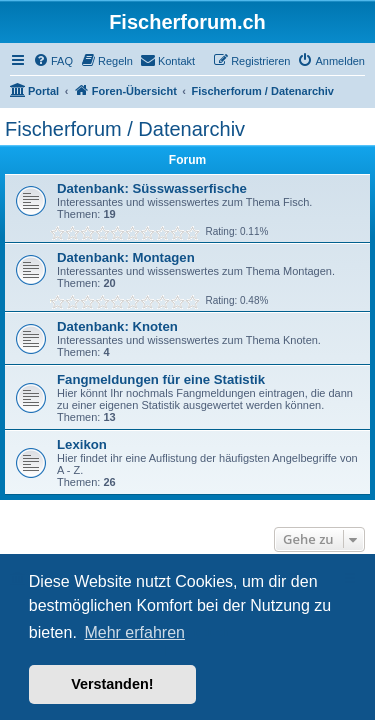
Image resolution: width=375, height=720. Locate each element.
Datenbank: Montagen (126, 257)
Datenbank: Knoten (117, 326)
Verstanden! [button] (112, 684)
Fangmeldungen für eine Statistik (161, 379)
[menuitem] (53, 61)
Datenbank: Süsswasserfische (152, 188)
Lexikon (82, 444)
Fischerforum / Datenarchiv (125, 129)
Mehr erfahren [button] (134, 632)
